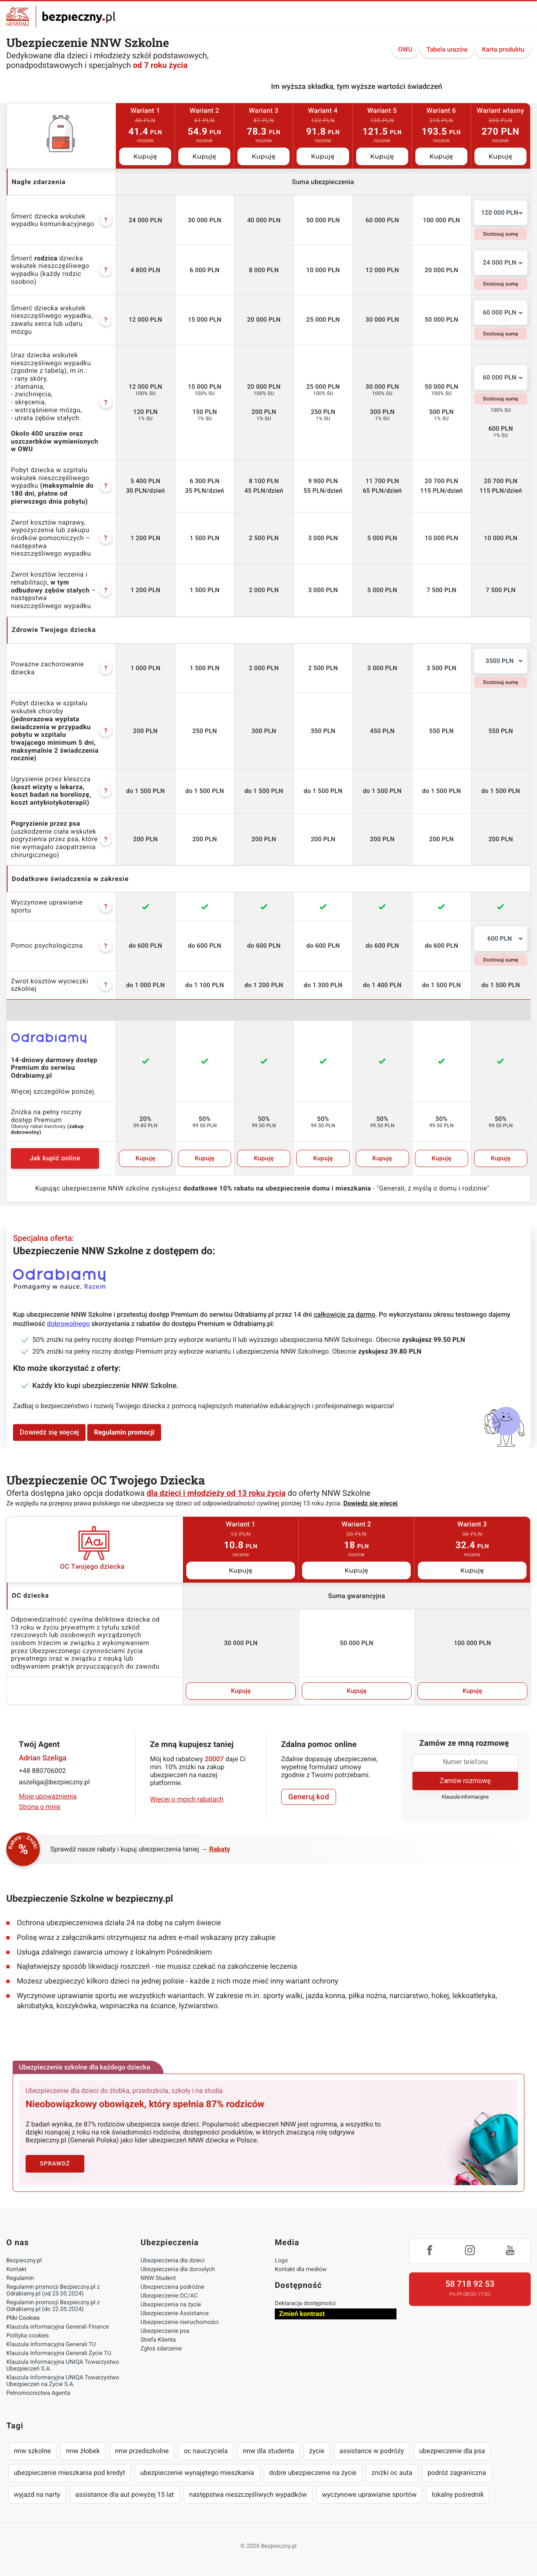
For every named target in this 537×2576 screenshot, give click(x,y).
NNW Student (158, 2278)
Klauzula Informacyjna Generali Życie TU (58, 2353)
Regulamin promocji (124, 1432)
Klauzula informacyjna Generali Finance (57, 2327)
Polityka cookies (27, 2335)
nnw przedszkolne (142, 2451)
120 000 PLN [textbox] (500, 212)
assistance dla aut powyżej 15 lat (125, 2494)
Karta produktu (503, 49)
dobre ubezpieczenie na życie (313, 2473)
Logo (281, 2260)
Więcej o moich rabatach (187, 1799)
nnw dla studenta (268, 2451)
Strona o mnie (39, 1807)
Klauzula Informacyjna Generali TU (51, 2344)
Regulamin (20, 2278)
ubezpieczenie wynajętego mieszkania (197, 2473)
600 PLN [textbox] (499, 938)
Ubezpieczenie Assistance (175, 2313)
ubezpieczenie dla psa (452, 2451)
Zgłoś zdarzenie (161, 2348)
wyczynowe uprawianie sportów (369, 2494)
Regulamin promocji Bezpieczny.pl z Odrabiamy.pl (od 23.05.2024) (53, 2290)
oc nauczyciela (206, 2451)
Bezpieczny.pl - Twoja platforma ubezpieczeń (60, 16)
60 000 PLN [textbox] (499, 312)
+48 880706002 (42, 1771)
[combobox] (500, 212)
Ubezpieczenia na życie (171, 2304)
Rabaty (219, 1849)
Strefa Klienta (158, 2340)
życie (316, 2451)
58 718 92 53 (469, 2284)
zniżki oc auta (392, 2473)
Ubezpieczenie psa (165, 2331)
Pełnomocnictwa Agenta (38, 2393)
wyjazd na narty (37, 2494)
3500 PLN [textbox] (499, 661)
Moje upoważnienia (48, 1796)
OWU (405, 49)
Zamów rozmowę (465, 1781)
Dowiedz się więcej (49, 1432)
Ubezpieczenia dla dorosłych (178, 2269)
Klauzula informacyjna (465, 1797)
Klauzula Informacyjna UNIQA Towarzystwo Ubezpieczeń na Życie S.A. (62, 2381)
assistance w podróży (371, 2451)
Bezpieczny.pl (24, 2260)
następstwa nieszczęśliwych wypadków (248, 2494)
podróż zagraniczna (457, 2473)
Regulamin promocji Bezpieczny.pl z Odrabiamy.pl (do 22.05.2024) (53, 2306)
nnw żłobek (83, 2451)
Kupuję (145, 156)
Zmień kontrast (302, 2314)
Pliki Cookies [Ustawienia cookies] (23, 2318)
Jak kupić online (54, 1158)
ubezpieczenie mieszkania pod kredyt (69, 2473)
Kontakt (16, 2269)
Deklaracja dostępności (305, 2303)
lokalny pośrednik (458, 2494)
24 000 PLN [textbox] (499, 262)
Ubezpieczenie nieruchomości (180, 2322)
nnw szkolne (32, 2451)
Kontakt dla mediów (301, 2269)
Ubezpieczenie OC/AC (169, 2296)
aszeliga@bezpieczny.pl (54, 1782)
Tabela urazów (447, 49)
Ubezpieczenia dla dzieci (173, 2260)
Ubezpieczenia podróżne (172, 2287)
